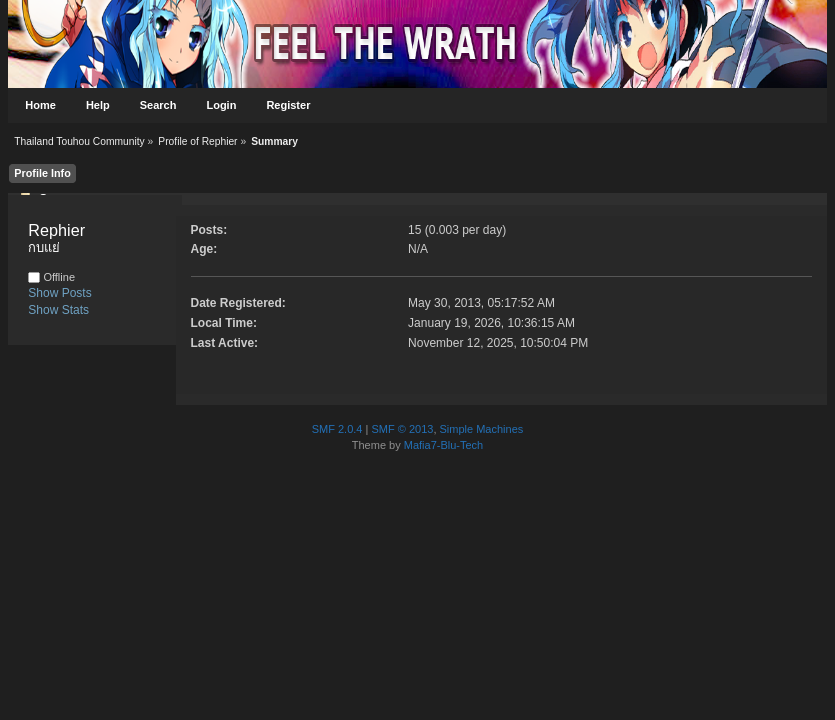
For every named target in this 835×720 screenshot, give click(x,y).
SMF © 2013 (402, 429)
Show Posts (59, 293)
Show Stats (58, 310)
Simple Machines (482, 429)
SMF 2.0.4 (337, 429)
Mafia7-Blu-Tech (443, 445)
